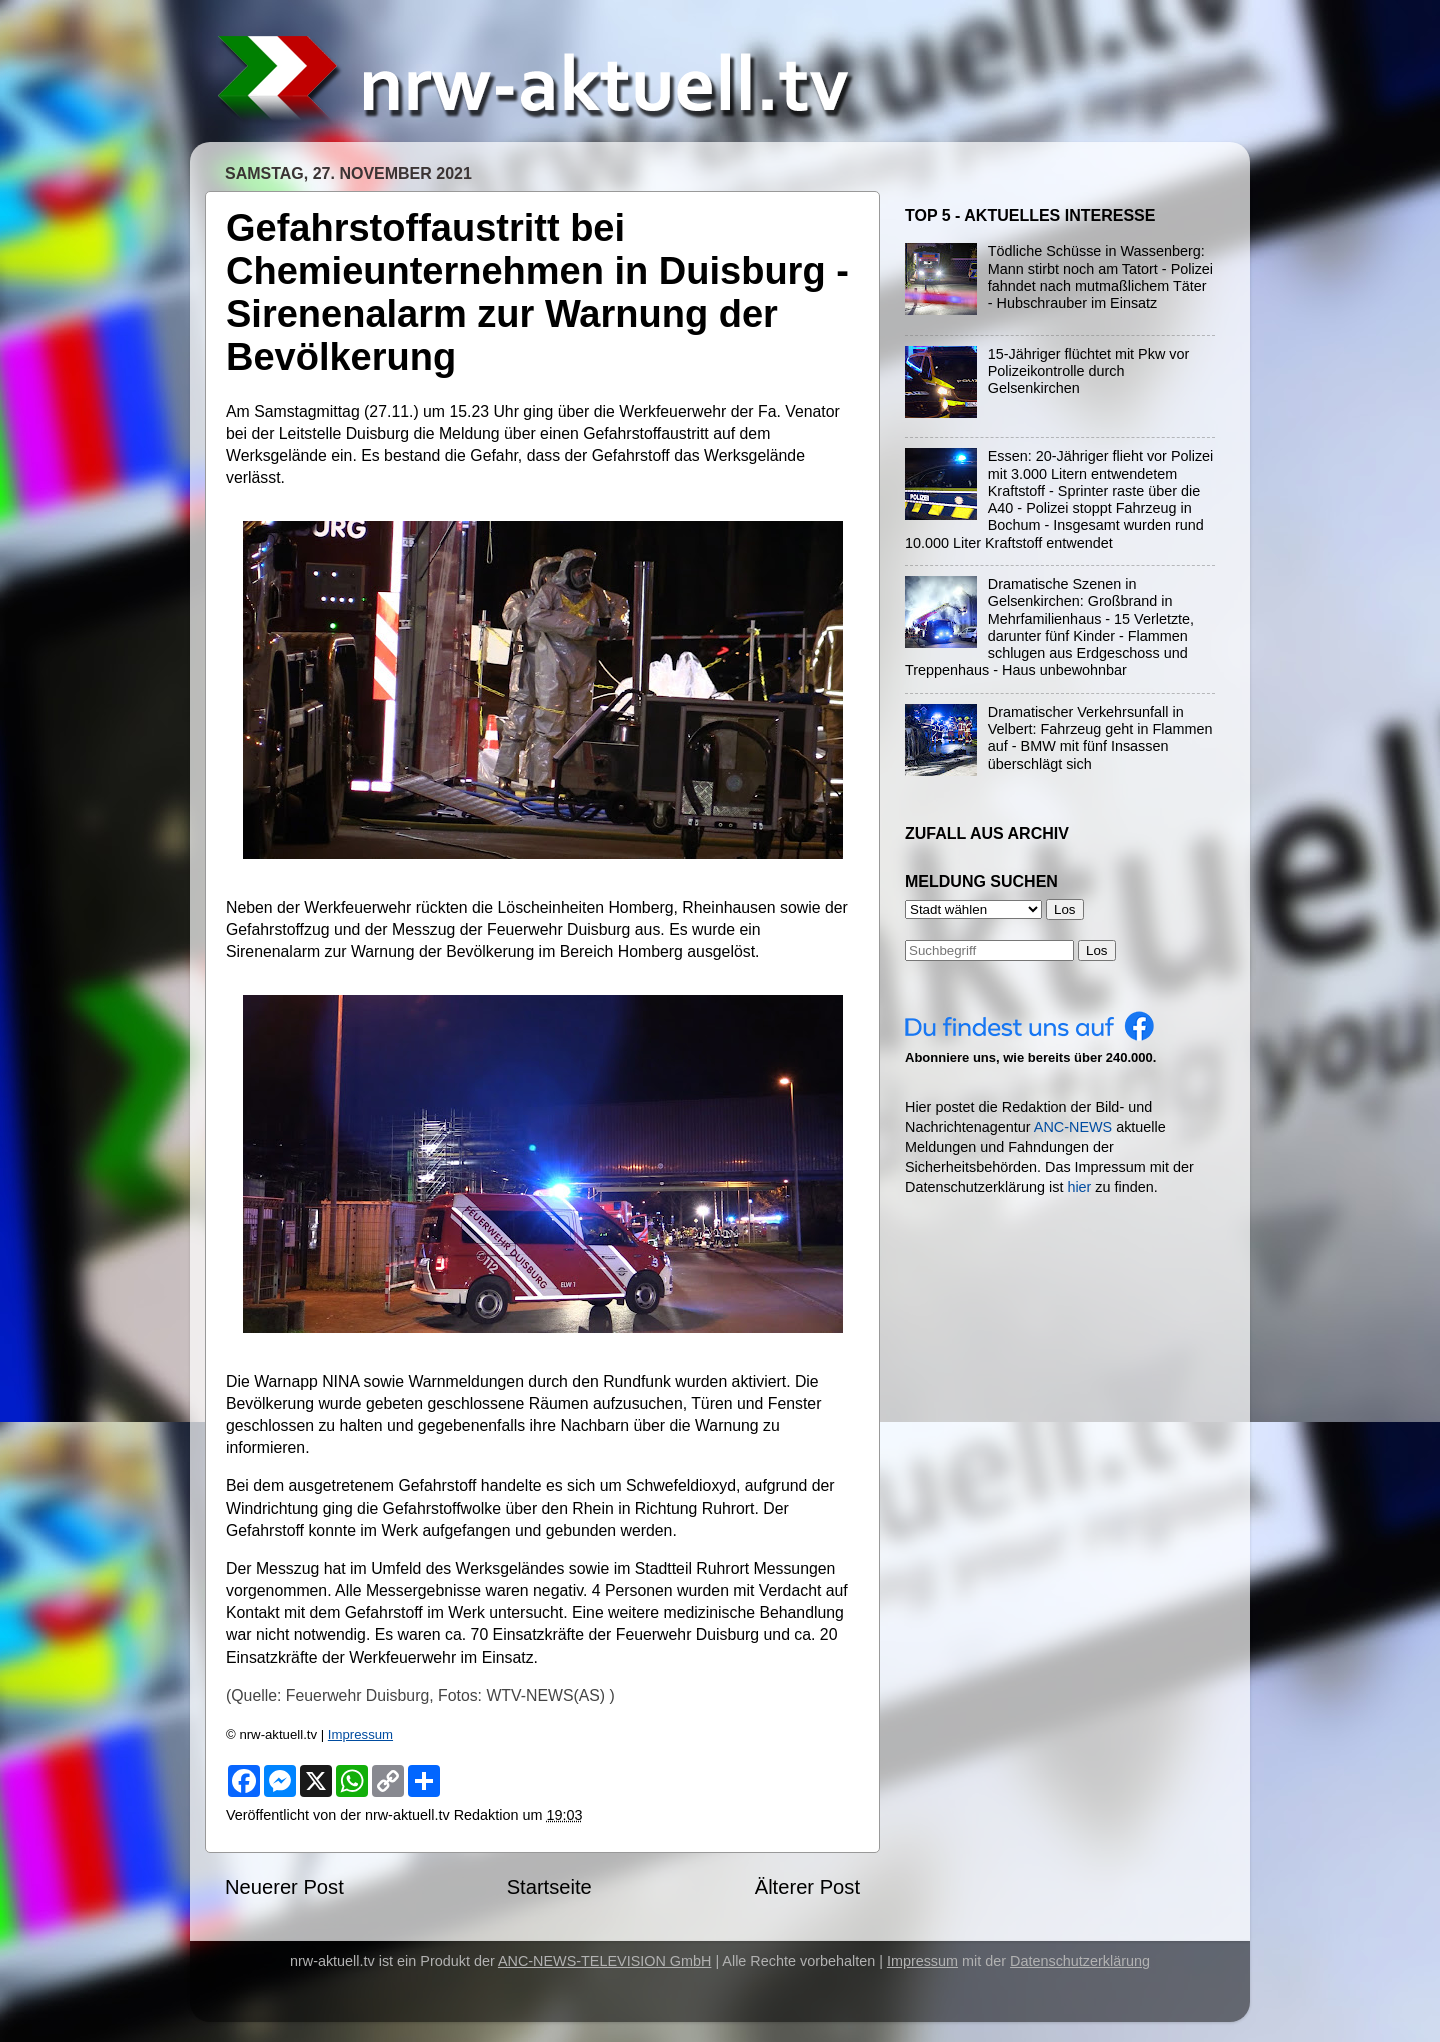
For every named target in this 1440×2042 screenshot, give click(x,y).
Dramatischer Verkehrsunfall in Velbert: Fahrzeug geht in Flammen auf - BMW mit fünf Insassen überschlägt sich (1100, 738)
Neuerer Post (284, 1887)
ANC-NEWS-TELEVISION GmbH (605, 1961)
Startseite (549, 1887)
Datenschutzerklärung (1080, 1961)
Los (1097, 950)
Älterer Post (807, 1887)
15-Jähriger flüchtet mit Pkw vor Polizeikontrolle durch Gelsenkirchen (1089, 371)
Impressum (360, 1734)
